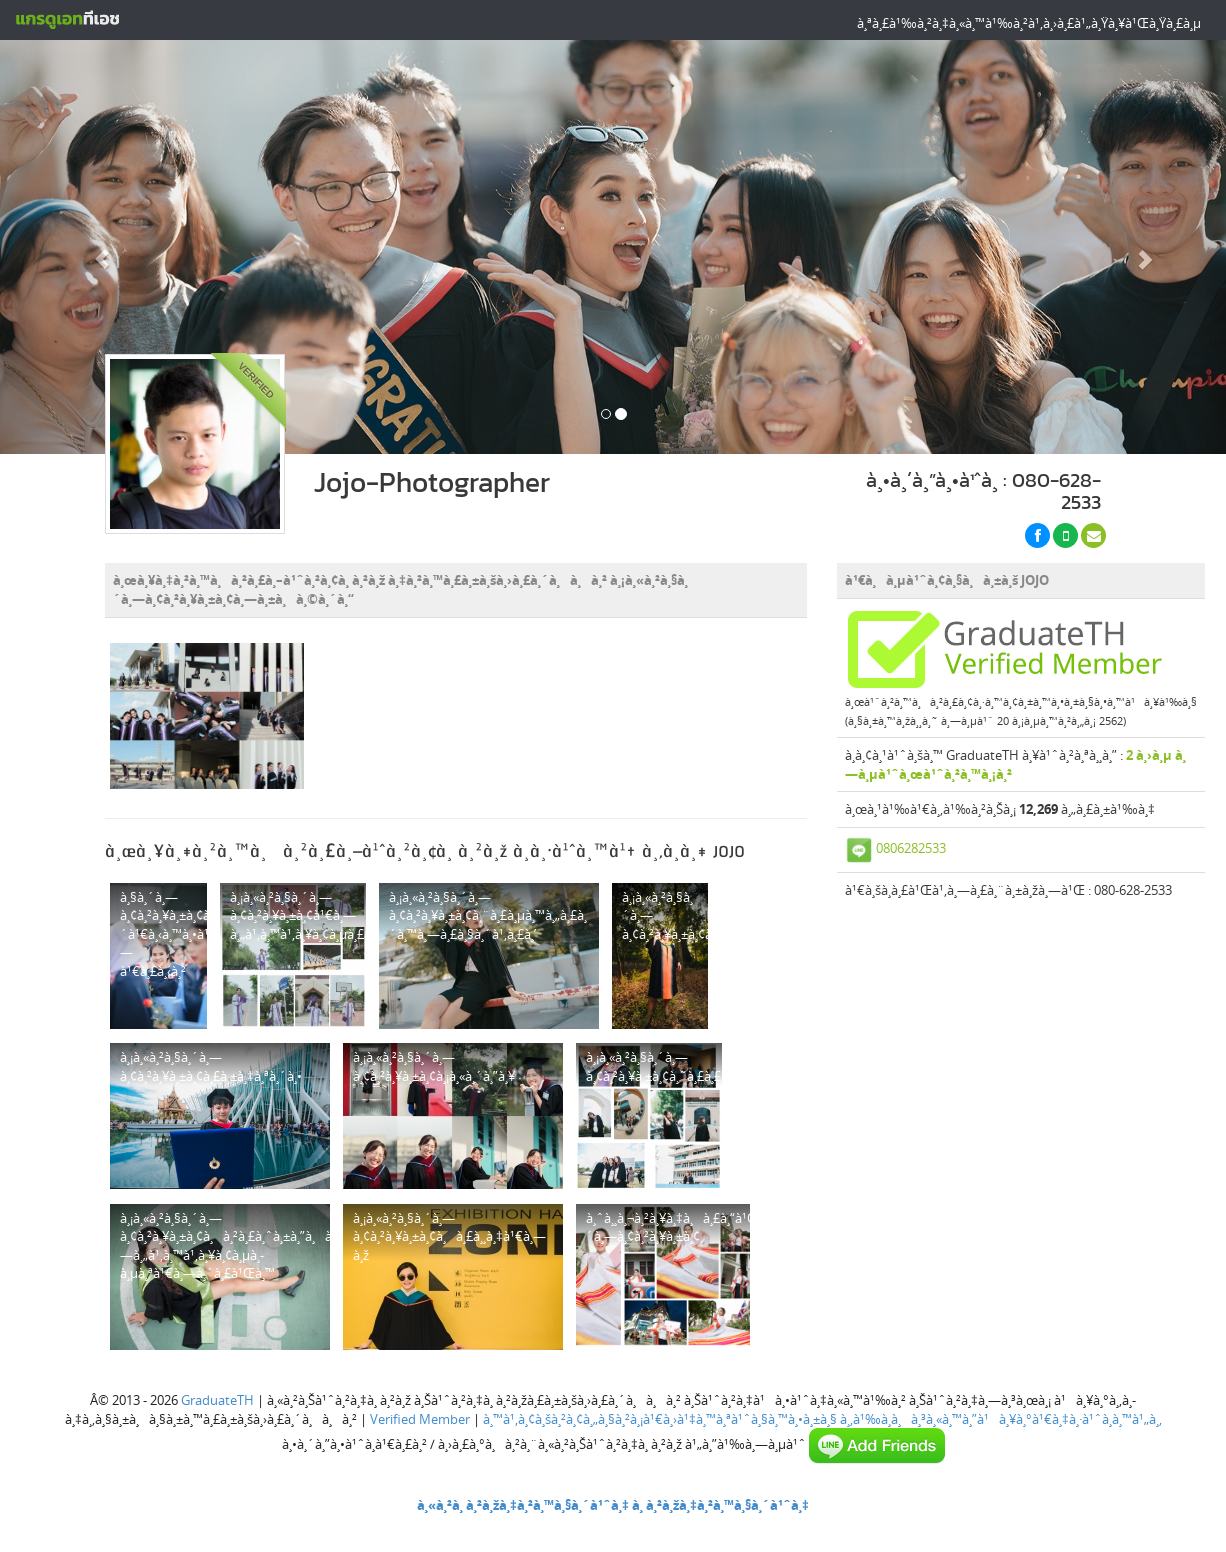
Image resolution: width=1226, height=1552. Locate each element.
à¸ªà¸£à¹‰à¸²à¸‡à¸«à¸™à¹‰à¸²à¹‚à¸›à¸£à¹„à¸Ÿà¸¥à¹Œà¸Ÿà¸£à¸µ (1029, 23)
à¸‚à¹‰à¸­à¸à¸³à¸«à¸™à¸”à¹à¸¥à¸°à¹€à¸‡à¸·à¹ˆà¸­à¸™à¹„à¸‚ (1001, 1419)
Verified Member (420, 1419)
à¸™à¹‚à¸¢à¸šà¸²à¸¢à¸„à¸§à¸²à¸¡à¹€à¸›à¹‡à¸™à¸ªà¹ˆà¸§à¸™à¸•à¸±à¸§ (660, 1419)
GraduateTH (217, 1400)
